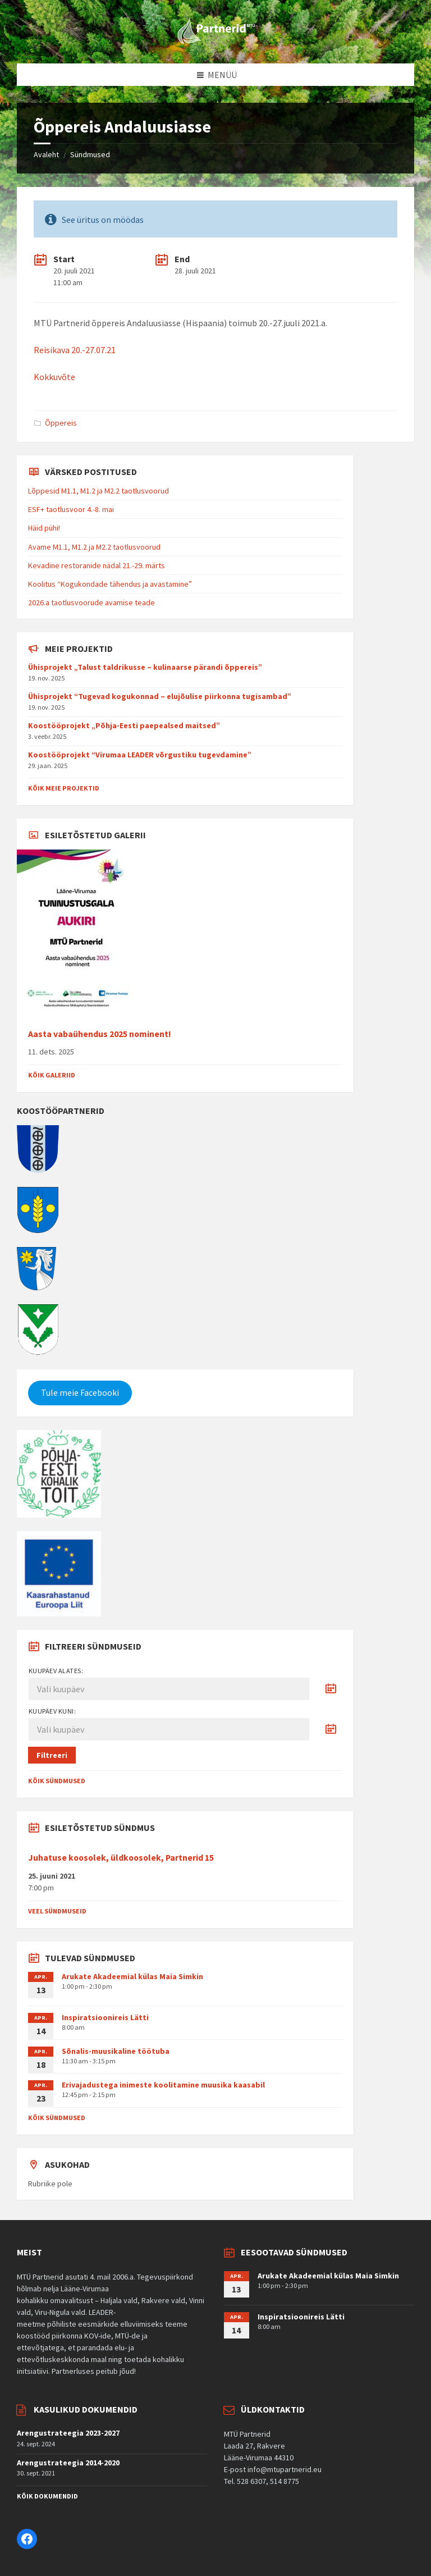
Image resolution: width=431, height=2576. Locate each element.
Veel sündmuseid (57, 1911)
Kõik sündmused (56, 1780)
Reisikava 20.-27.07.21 (75, 349)
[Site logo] (215, 41)
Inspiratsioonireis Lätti (105, 2017)
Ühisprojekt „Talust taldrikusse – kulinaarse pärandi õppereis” (145, 667)
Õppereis (61, 423)
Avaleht (46, 154)
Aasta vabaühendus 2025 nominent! (99, 1034)
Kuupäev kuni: (52, 1711)
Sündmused (90, 154)
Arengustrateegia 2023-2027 (68, 2433)
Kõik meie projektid (63, 788)
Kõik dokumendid (47, 2496)
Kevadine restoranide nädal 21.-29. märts (96, 565)
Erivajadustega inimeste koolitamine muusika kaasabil (163, 2085)
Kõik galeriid (51, 1075)
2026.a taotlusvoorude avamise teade (91, 602)
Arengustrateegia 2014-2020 (68, 2463)
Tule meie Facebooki (80, 1392)
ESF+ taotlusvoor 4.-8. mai (71, 509)
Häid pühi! (44, 528)
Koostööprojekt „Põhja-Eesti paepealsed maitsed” (124, 725)
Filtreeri (51, 1755)
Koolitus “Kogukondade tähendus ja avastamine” (110, 584)
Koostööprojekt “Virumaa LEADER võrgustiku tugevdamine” (139, 755)
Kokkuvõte (54, 376)
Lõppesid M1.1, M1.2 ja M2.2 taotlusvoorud (98, 491)
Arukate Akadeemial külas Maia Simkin (132, 1976)
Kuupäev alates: (56, 1670)
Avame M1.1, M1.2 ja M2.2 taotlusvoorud (94, 547)
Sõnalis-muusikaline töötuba (115, 2051)
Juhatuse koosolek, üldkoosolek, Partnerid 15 (121, 1857)
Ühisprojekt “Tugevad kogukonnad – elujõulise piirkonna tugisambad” (159, 696)
